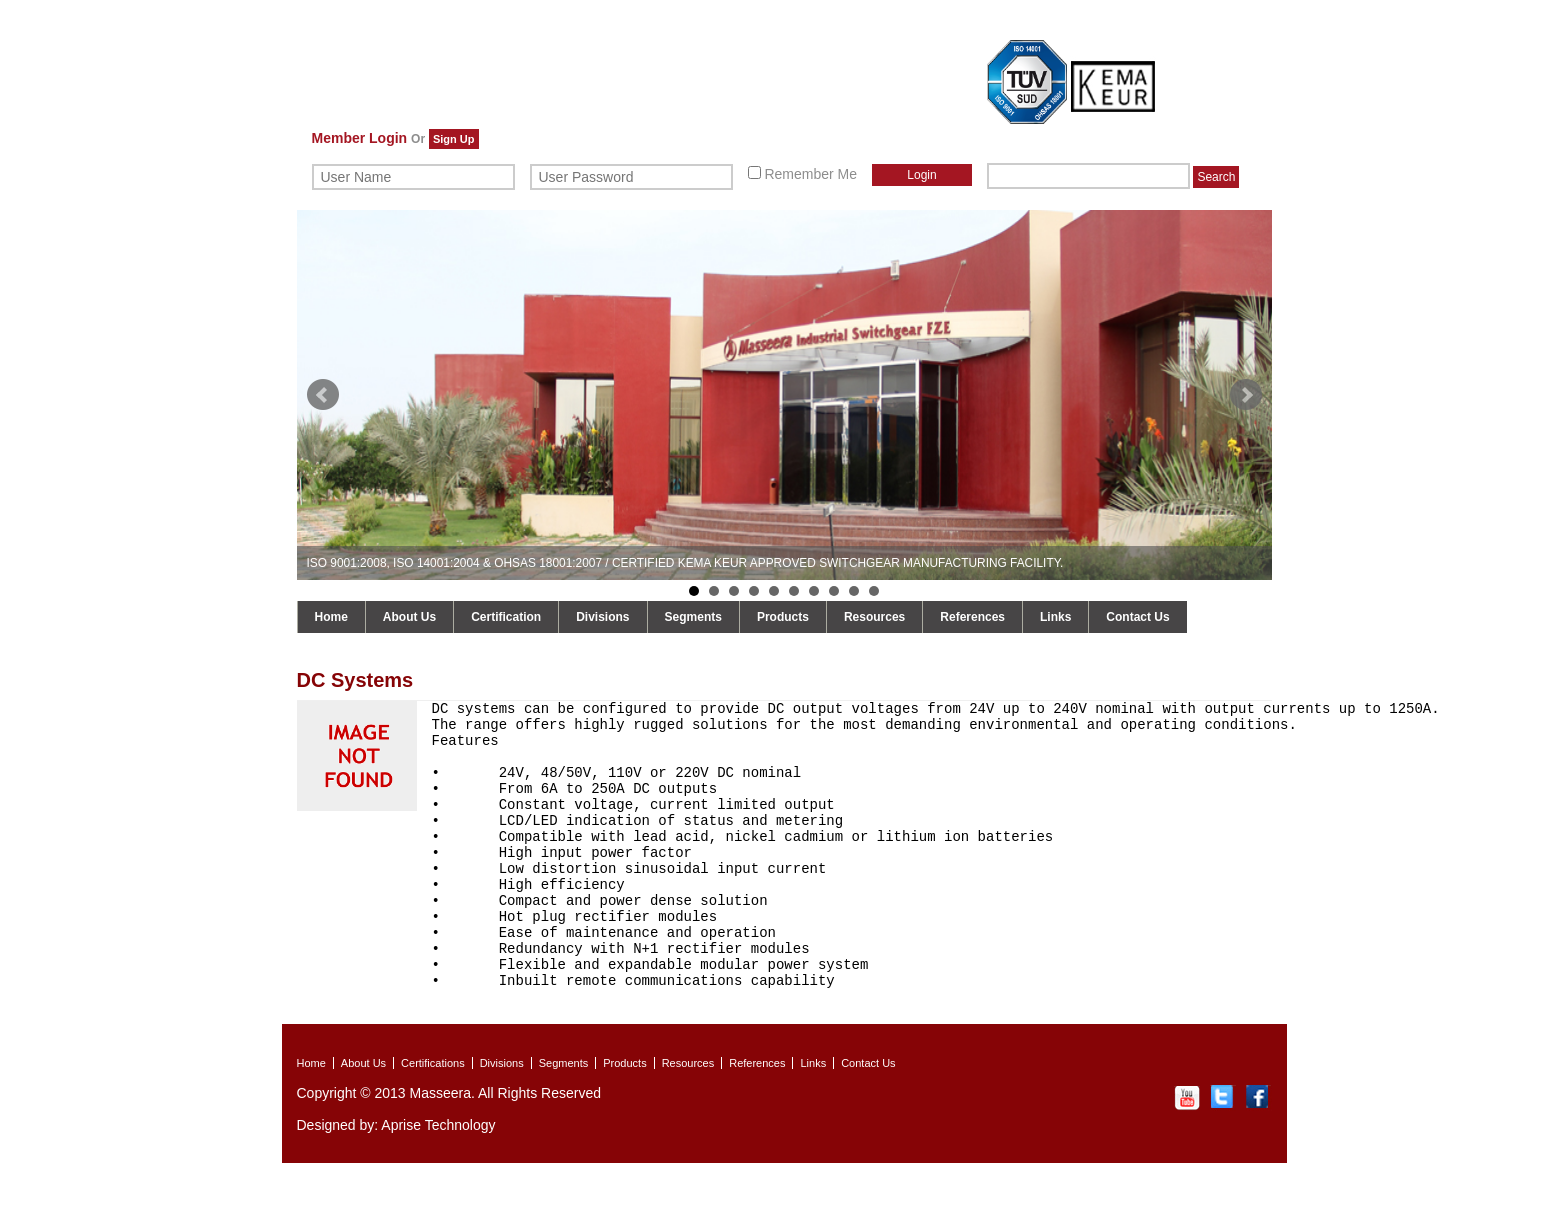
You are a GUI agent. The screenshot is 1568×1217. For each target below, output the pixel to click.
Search (1216, 177)
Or (418, 139)
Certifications (433, 1117)
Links (1055, 617)
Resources (874, 617)
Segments (693, 617)
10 (874, 591)
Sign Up (454, 139)
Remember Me (802, 174)
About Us (409, 617)
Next (1246, 395)
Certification (506, 617)
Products (783, 617)
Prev (323, 395)
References (972, 617)
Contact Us (1137, 617)
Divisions (602, 617)
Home (331, 617)
